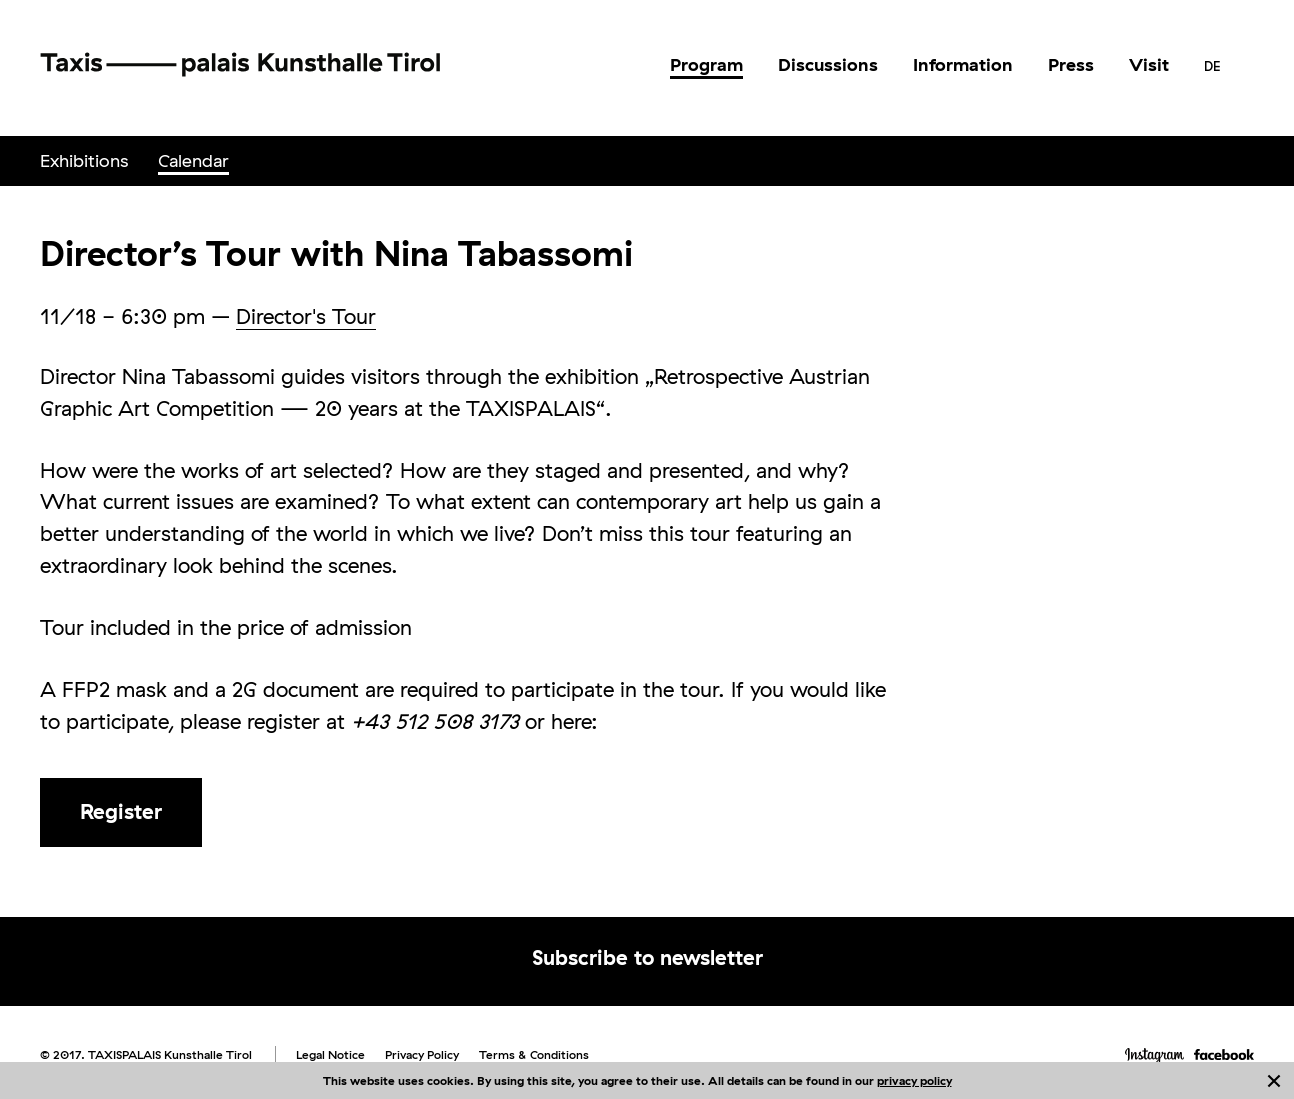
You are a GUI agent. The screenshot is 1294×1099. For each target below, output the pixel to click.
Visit (1149, 64)
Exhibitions (84, 160)
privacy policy (914, 1080)
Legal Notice (330, 1054)
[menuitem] (706, 65)
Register (121, 811)
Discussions (828, 64)
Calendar (193, 160)
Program (706, 64)
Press (1071, 64)
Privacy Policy (422, 1054)
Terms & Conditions (534, 1054)
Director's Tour (306, 316)
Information (963, 64)
